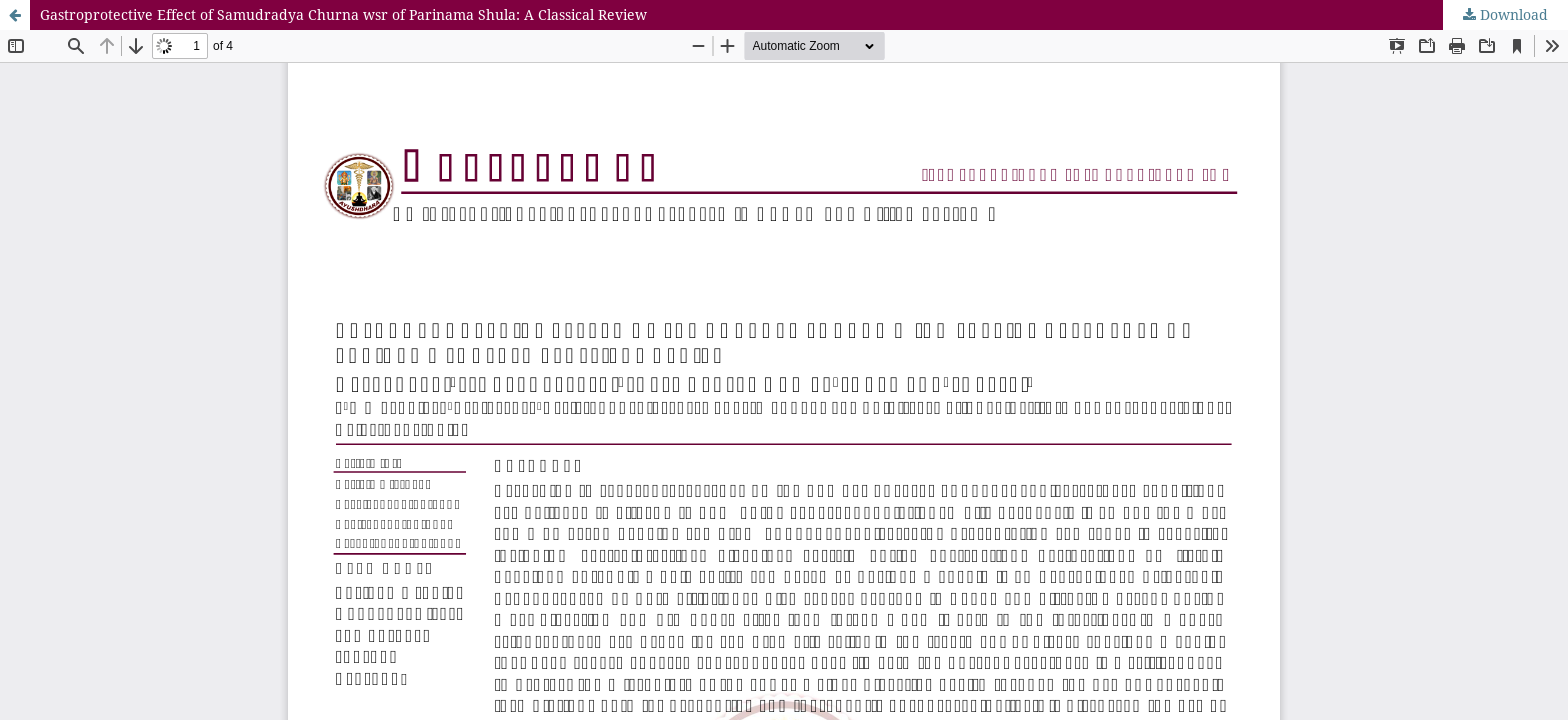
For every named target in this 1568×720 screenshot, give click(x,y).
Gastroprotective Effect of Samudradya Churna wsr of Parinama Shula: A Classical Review (343, 14)
